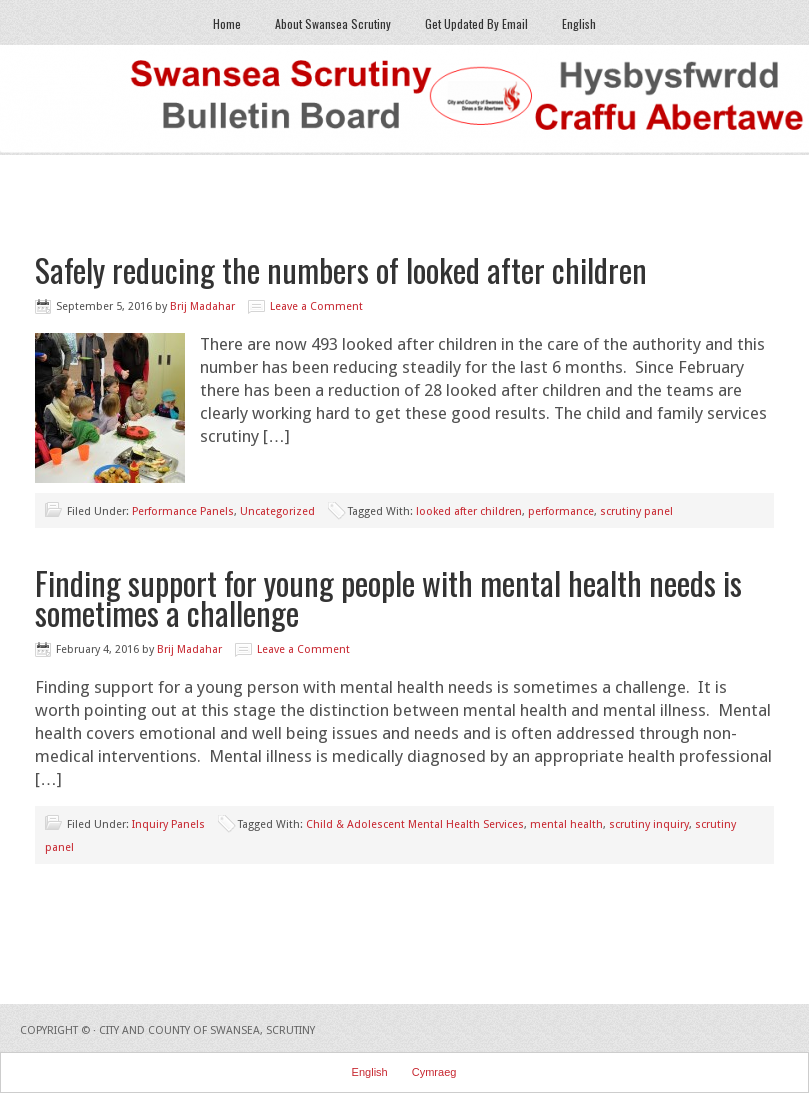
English (579, 23)
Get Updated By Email (476, 23)
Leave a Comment (316, 306)
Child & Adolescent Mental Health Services (415, 824)
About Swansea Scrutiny (333, 23)
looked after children (469, 511)
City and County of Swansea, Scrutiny (207, 1030)
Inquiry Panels (168, 824)
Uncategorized (277, 511)
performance (561, 511)
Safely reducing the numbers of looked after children (341, 269)
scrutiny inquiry (649, 824)
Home (227, 23)
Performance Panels (183, 511)
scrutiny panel (636, 511)
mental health (566, 824)
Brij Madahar (202, 306)
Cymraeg (434, 1072)
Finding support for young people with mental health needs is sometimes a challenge (388, 597)
